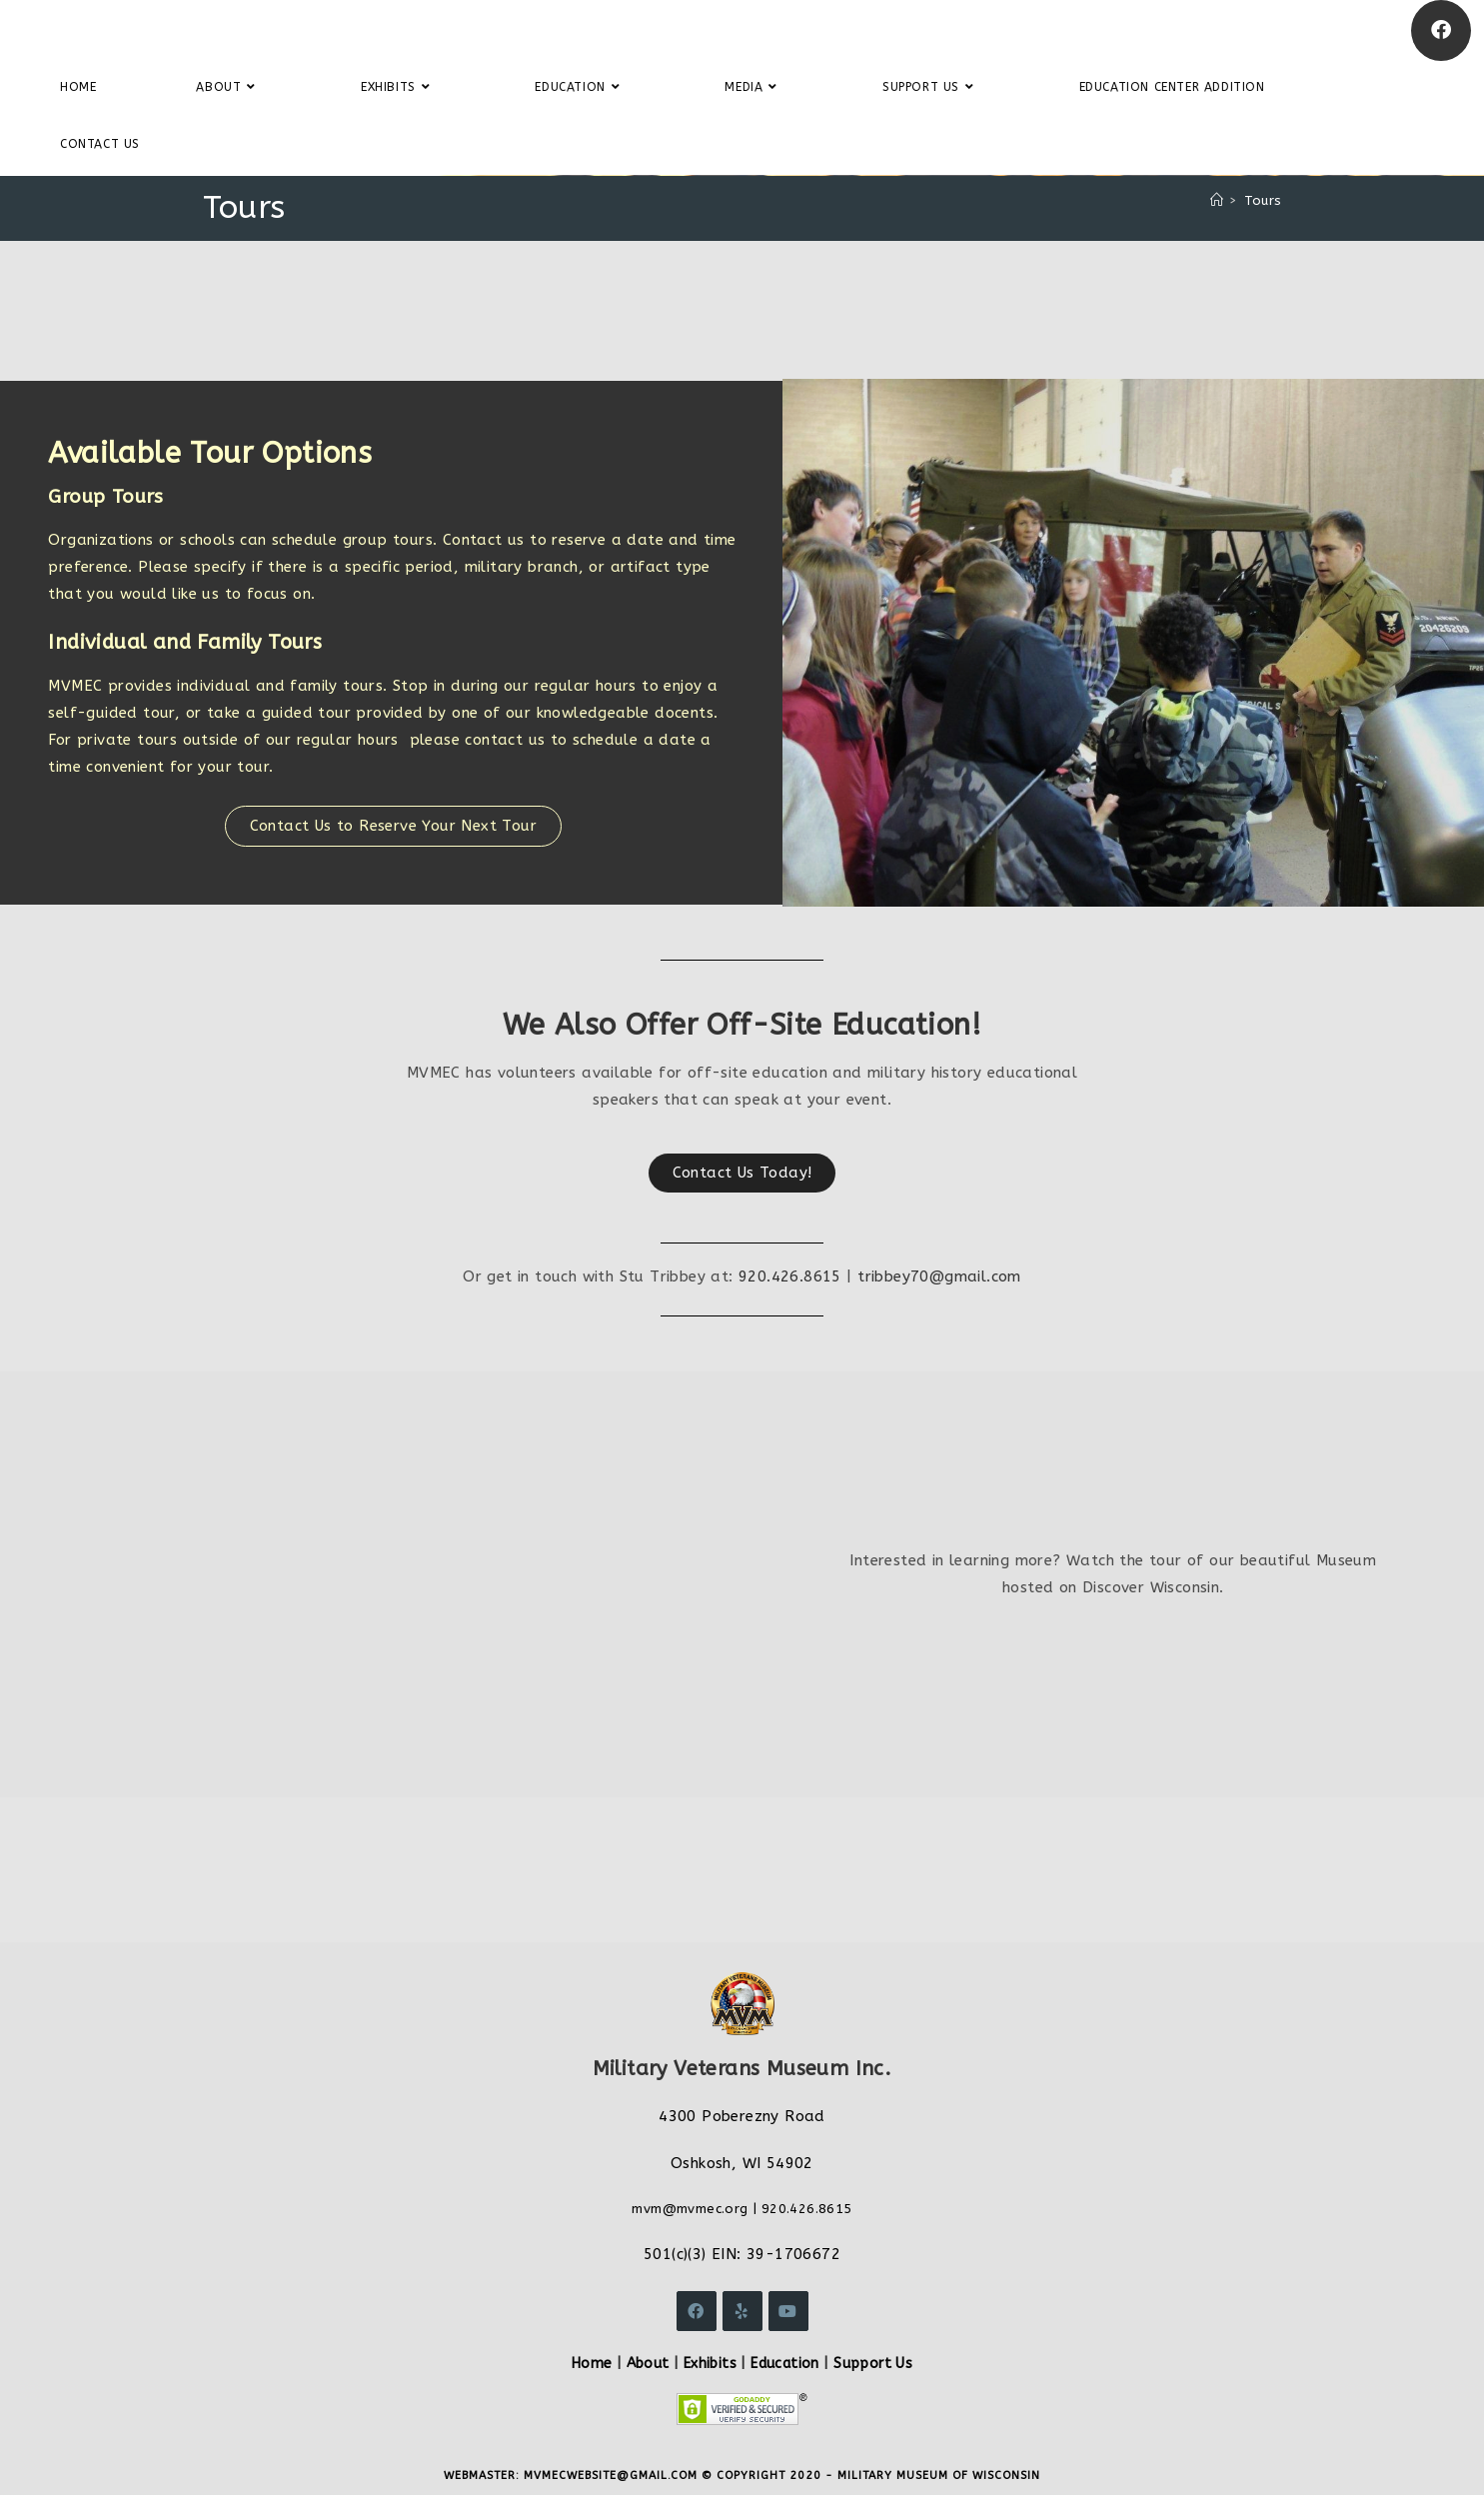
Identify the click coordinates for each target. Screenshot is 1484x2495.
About (648, 2363)
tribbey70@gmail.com (939, 1276)
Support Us (872, 2363)
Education (784, 2363)
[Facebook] (1441, 30)
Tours (1263, 200)
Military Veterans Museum (164, 30)
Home (592, 2363)
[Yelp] (742, 2311)
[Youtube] (788, 2311)
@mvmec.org (705, 2208)
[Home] (1216, 200)
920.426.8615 (790, 1276)
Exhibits (710, 2363)
